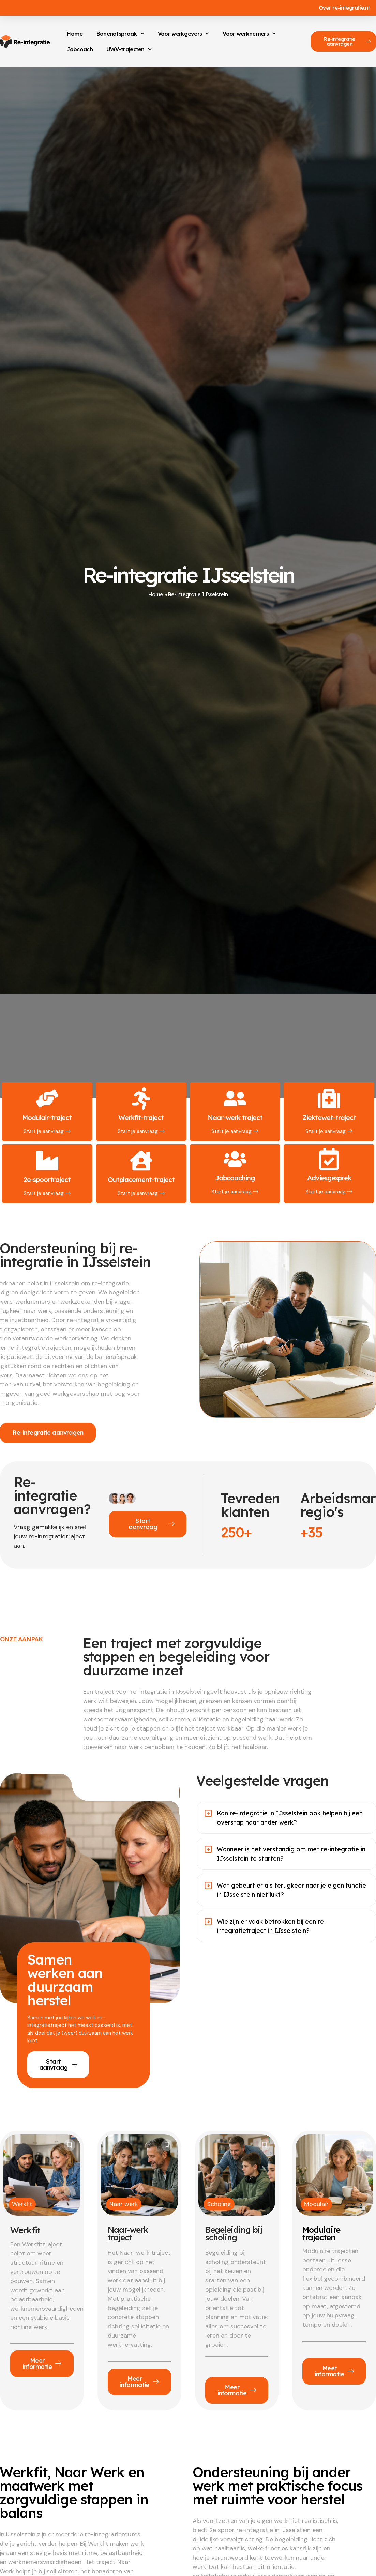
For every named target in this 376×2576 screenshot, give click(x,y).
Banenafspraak (120, 33)
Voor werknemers (249, 33)
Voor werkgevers (183, 33)
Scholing (219, 2204)
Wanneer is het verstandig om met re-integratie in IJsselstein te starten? (291, 1853)
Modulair (316, 2204)
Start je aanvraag (47, 1131)
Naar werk (123, 2204)
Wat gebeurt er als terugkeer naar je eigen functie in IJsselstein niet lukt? (291, 1889)
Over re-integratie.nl (344, 7)
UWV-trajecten (129, 49)
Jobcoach (79, 49)
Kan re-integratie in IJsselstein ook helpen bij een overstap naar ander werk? (290, 1817)
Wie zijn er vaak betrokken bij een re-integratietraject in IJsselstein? (271, 1926)
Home (74, 33)
